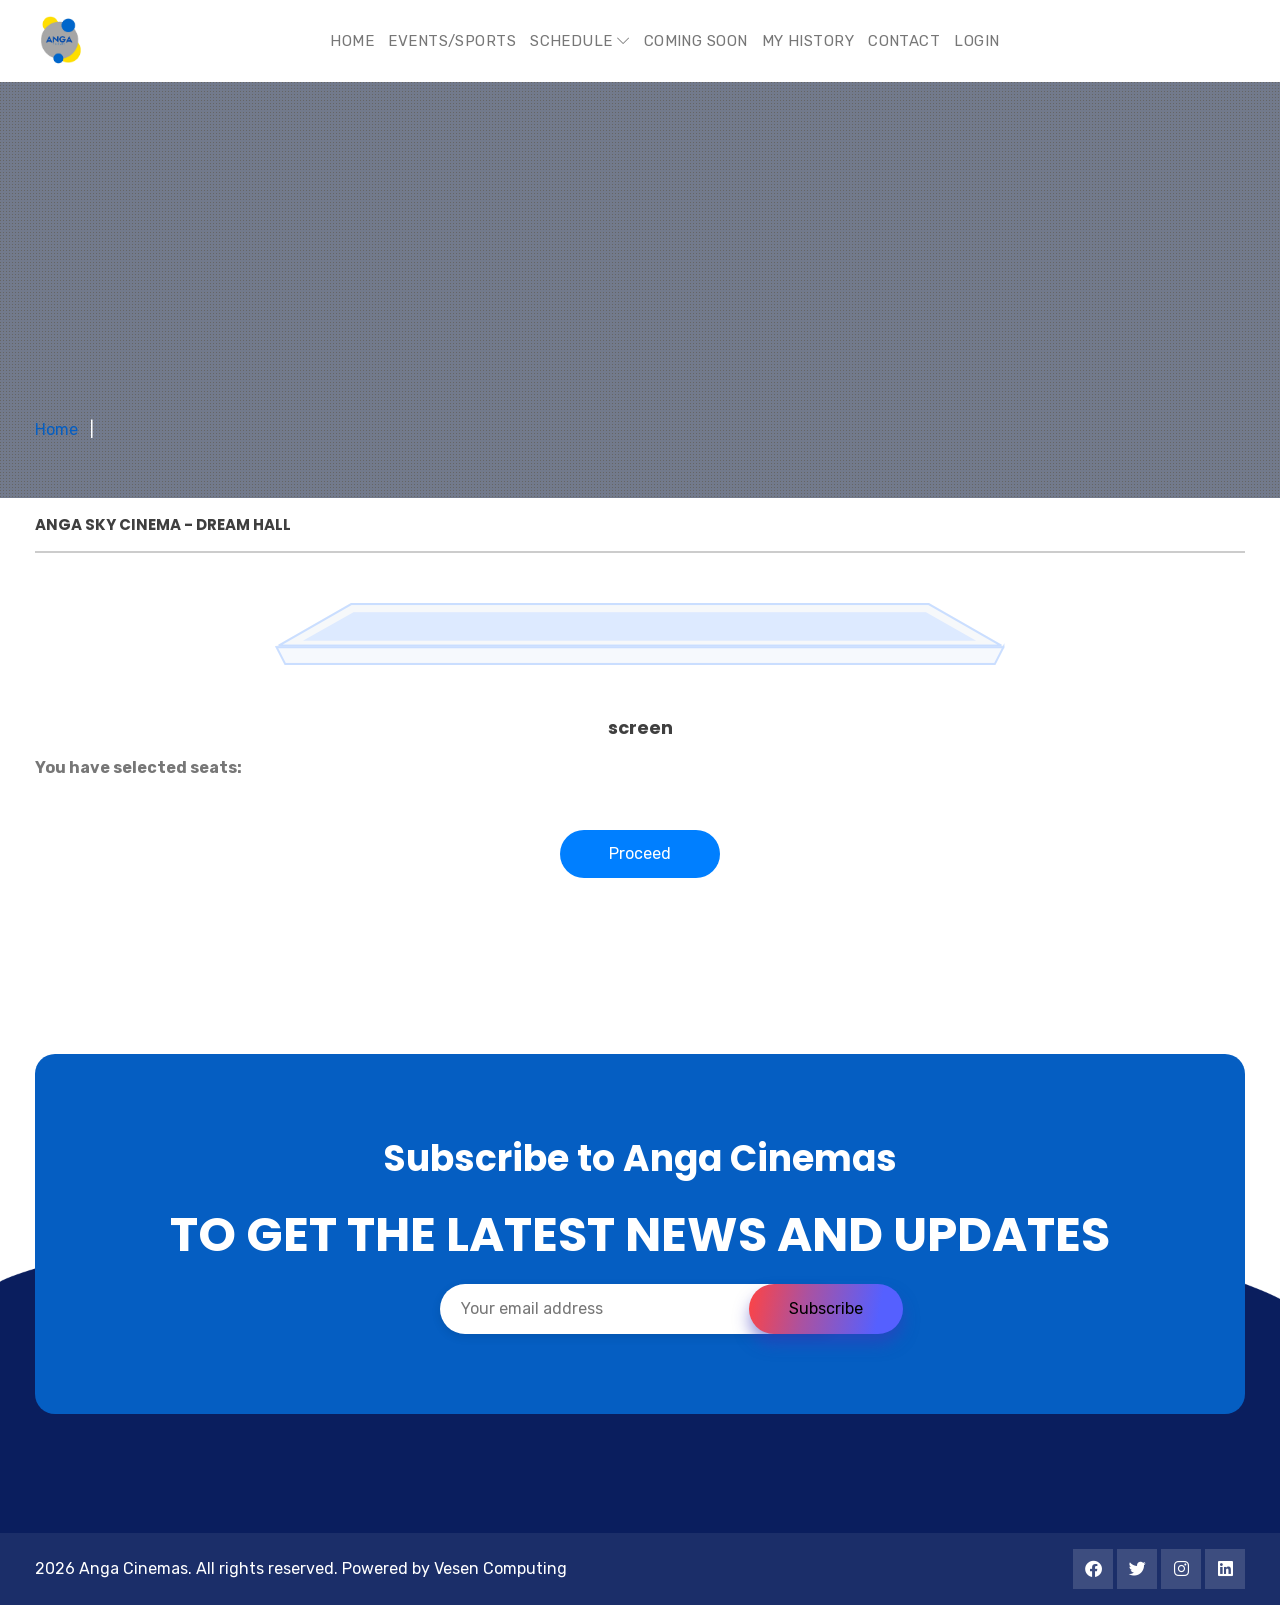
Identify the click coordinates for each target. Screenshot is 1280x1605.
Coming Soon (696, 41)
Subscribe (826, 1308)
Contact (904, 41)
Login (976, 41)
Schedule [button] (580, 41)
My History (808, 41)
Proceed (640, 853)
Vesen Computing (500, 1568)
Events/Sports (452, 41)
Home (352, 41)
